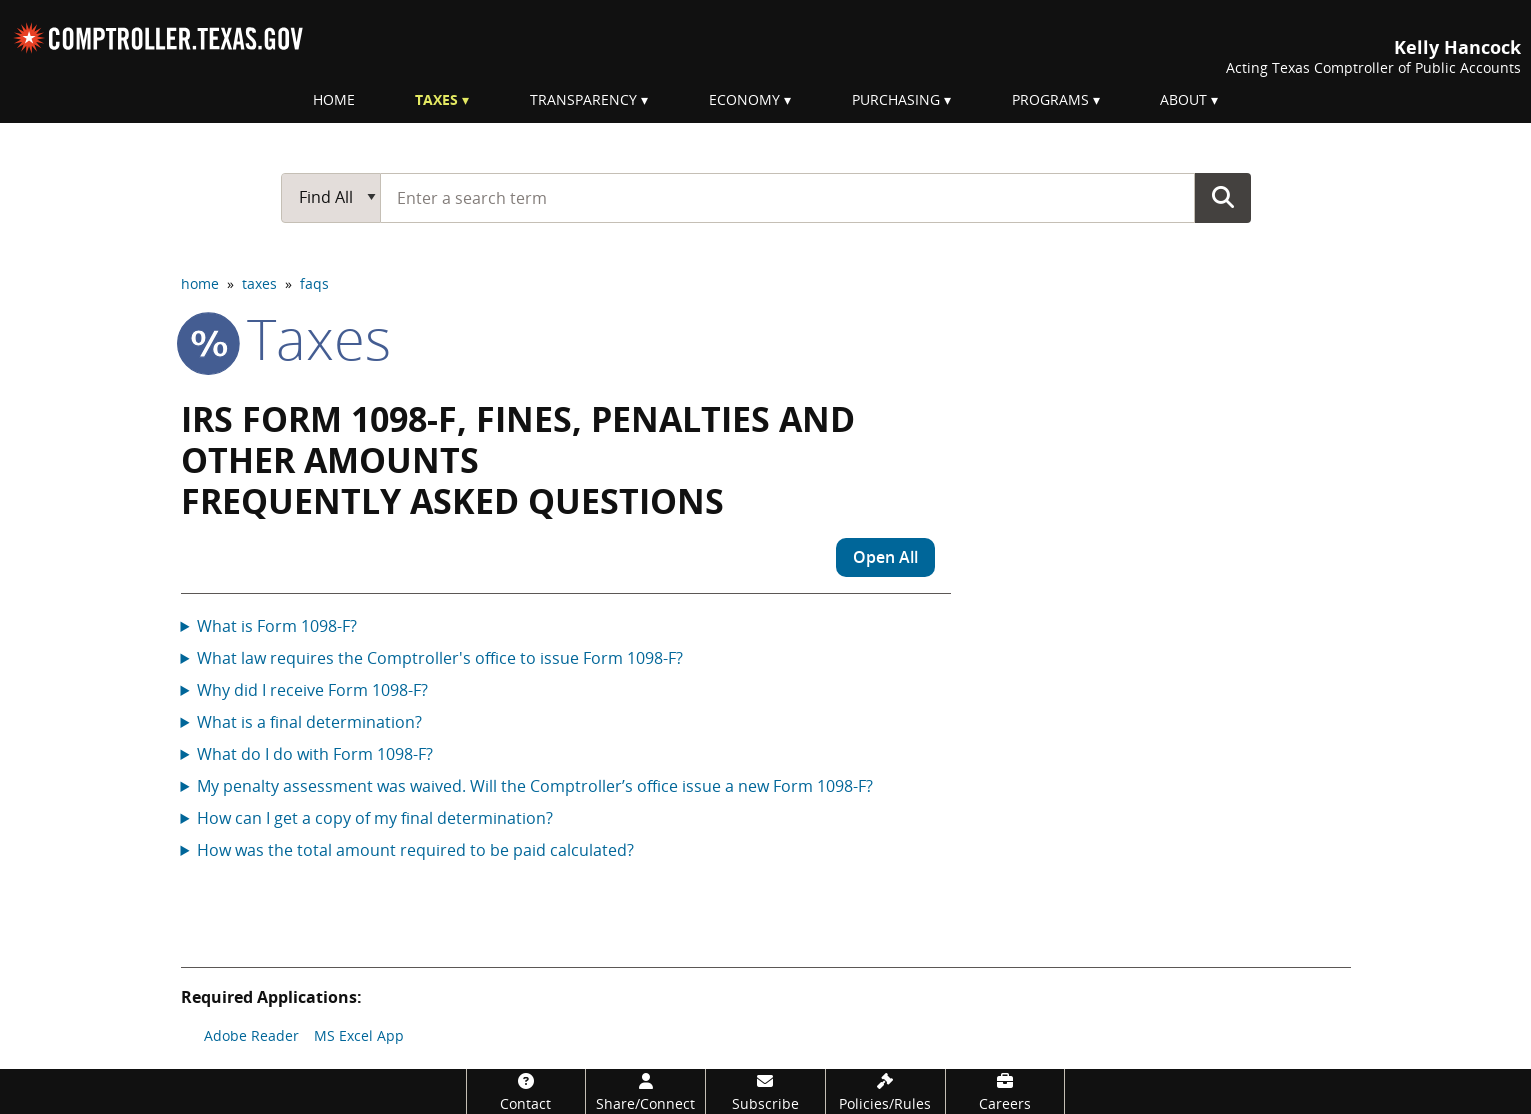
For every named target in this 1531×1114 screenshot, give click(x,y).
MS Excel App (359, 1035)
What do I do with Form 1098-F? (315, 754)
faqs (314, 283)
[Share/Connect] (645, 1091)
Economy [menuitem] (744, 99)
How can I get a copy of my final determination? (375, 818)
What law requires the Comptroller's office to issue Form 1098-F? (440, 658)
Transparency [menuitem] (583, 99)
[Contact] (526, 1091)
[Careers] (1005, 1091)
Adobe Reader (251, 1035)
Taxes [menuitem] (436, 99)
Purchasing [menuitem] (896, 99)
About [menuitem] (1183, 99)
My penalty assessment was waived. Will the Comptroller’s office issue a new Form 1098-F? (535, 786)
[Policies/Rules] (885, 1091)
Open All (885, 557)
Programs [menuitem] (1050, 99)
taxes (259, 283)
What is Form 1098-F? (277, 626)
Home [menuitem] (334, 99)
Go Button (1223, 197)
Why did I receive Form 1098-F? (312, 690)
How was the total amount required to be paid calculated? (415, 850)
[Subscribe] (765, 1091)
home (200, 283)
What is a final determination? (309, 722)
